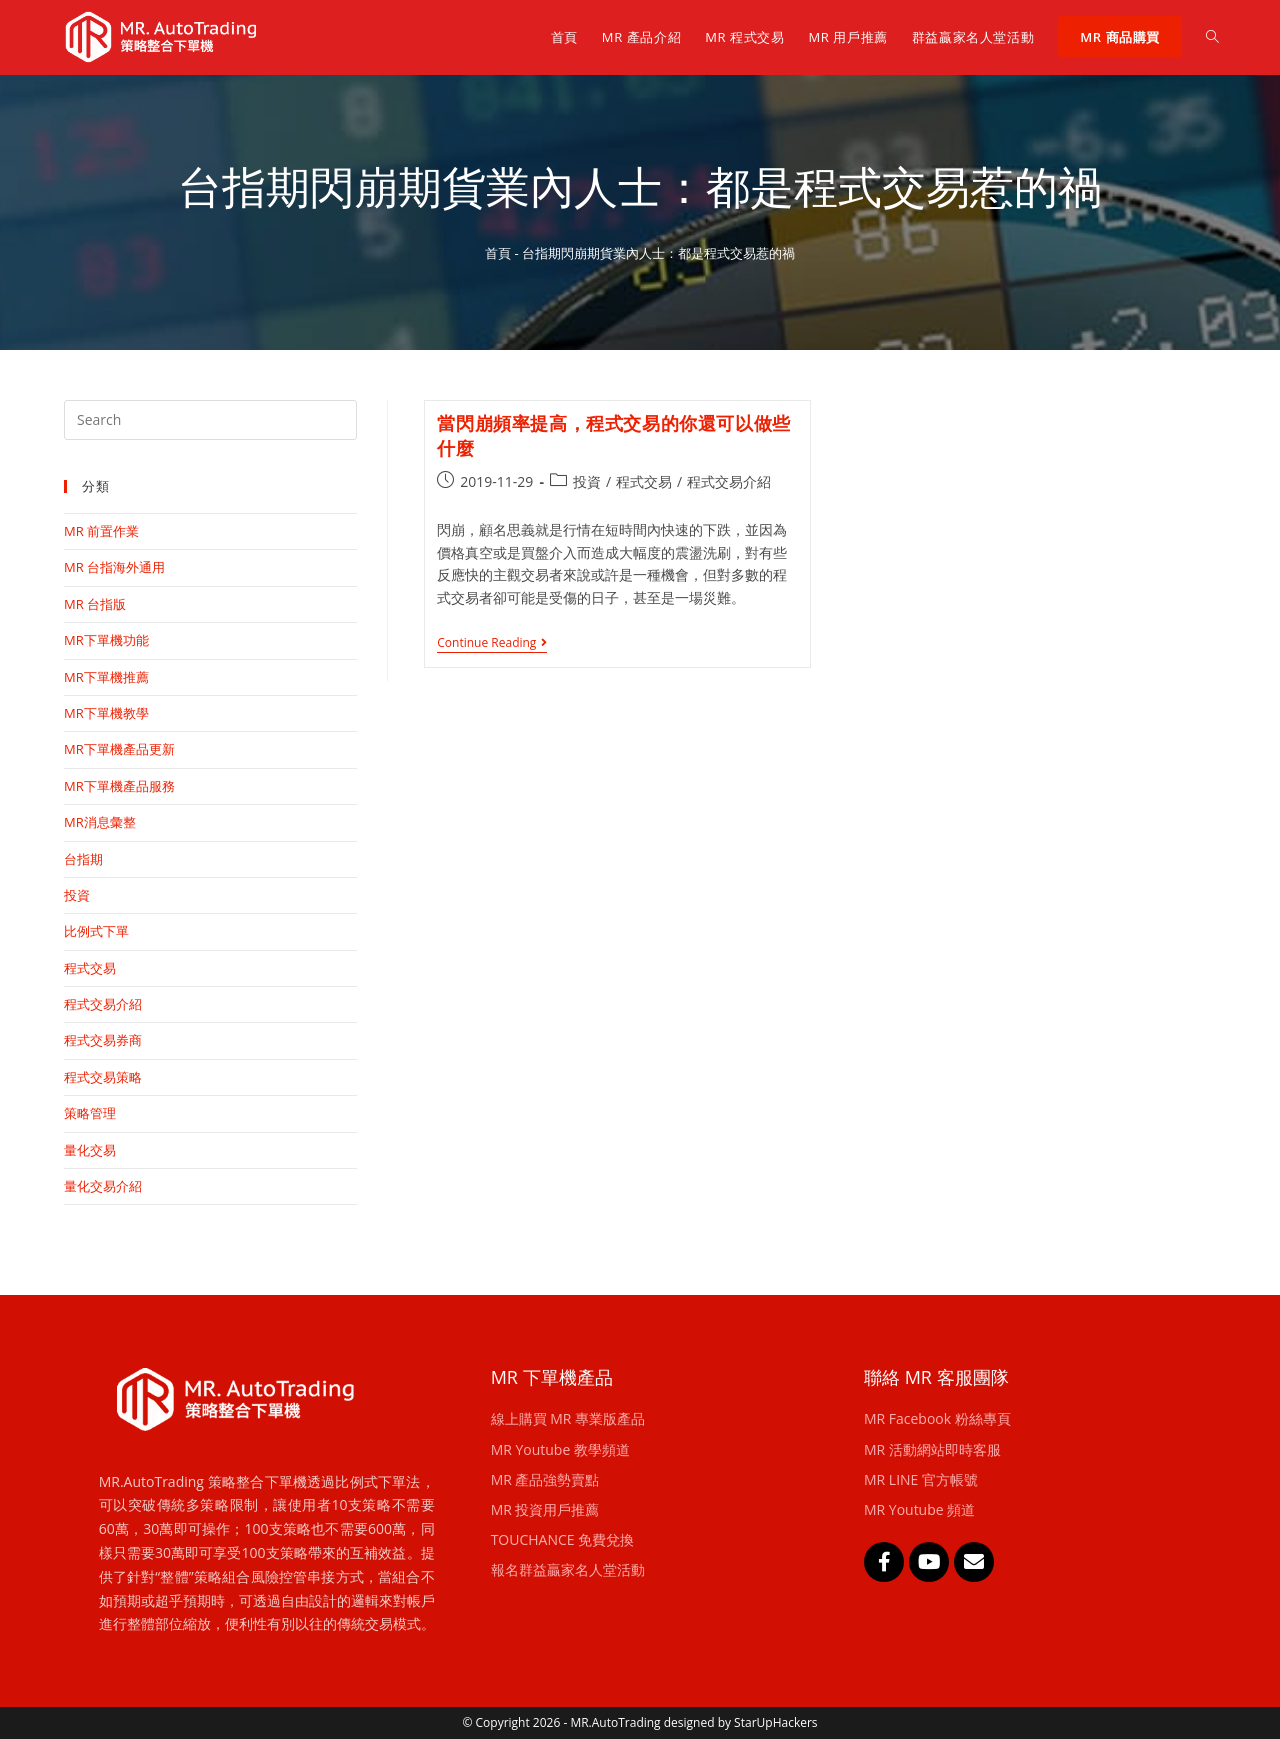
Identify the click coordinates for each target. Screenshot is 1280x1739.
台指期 (83, 859)
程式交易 (644, 481)
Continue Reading (492, 643)
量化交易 (90, 1150)
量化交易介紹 (103, 1186)
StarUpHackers (775, 1722)
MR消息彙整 (100, 822)
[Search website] (1212, 37)
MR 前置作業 (101, 531)
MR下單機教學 (106, 713)
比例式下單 (96, 931)
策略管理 (90, 1113)
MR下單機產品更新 (119, 749)
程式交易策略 (103, 1077)
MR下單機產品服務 (119, 786)
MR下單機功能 (106, 640)
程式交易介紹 (729, 481)
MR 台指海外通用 (114, 567)
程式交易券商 (103, 1040)
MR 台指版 (95, 604)
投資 (587, 481)
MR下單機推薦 (106, 677)
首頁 (498, 253)
